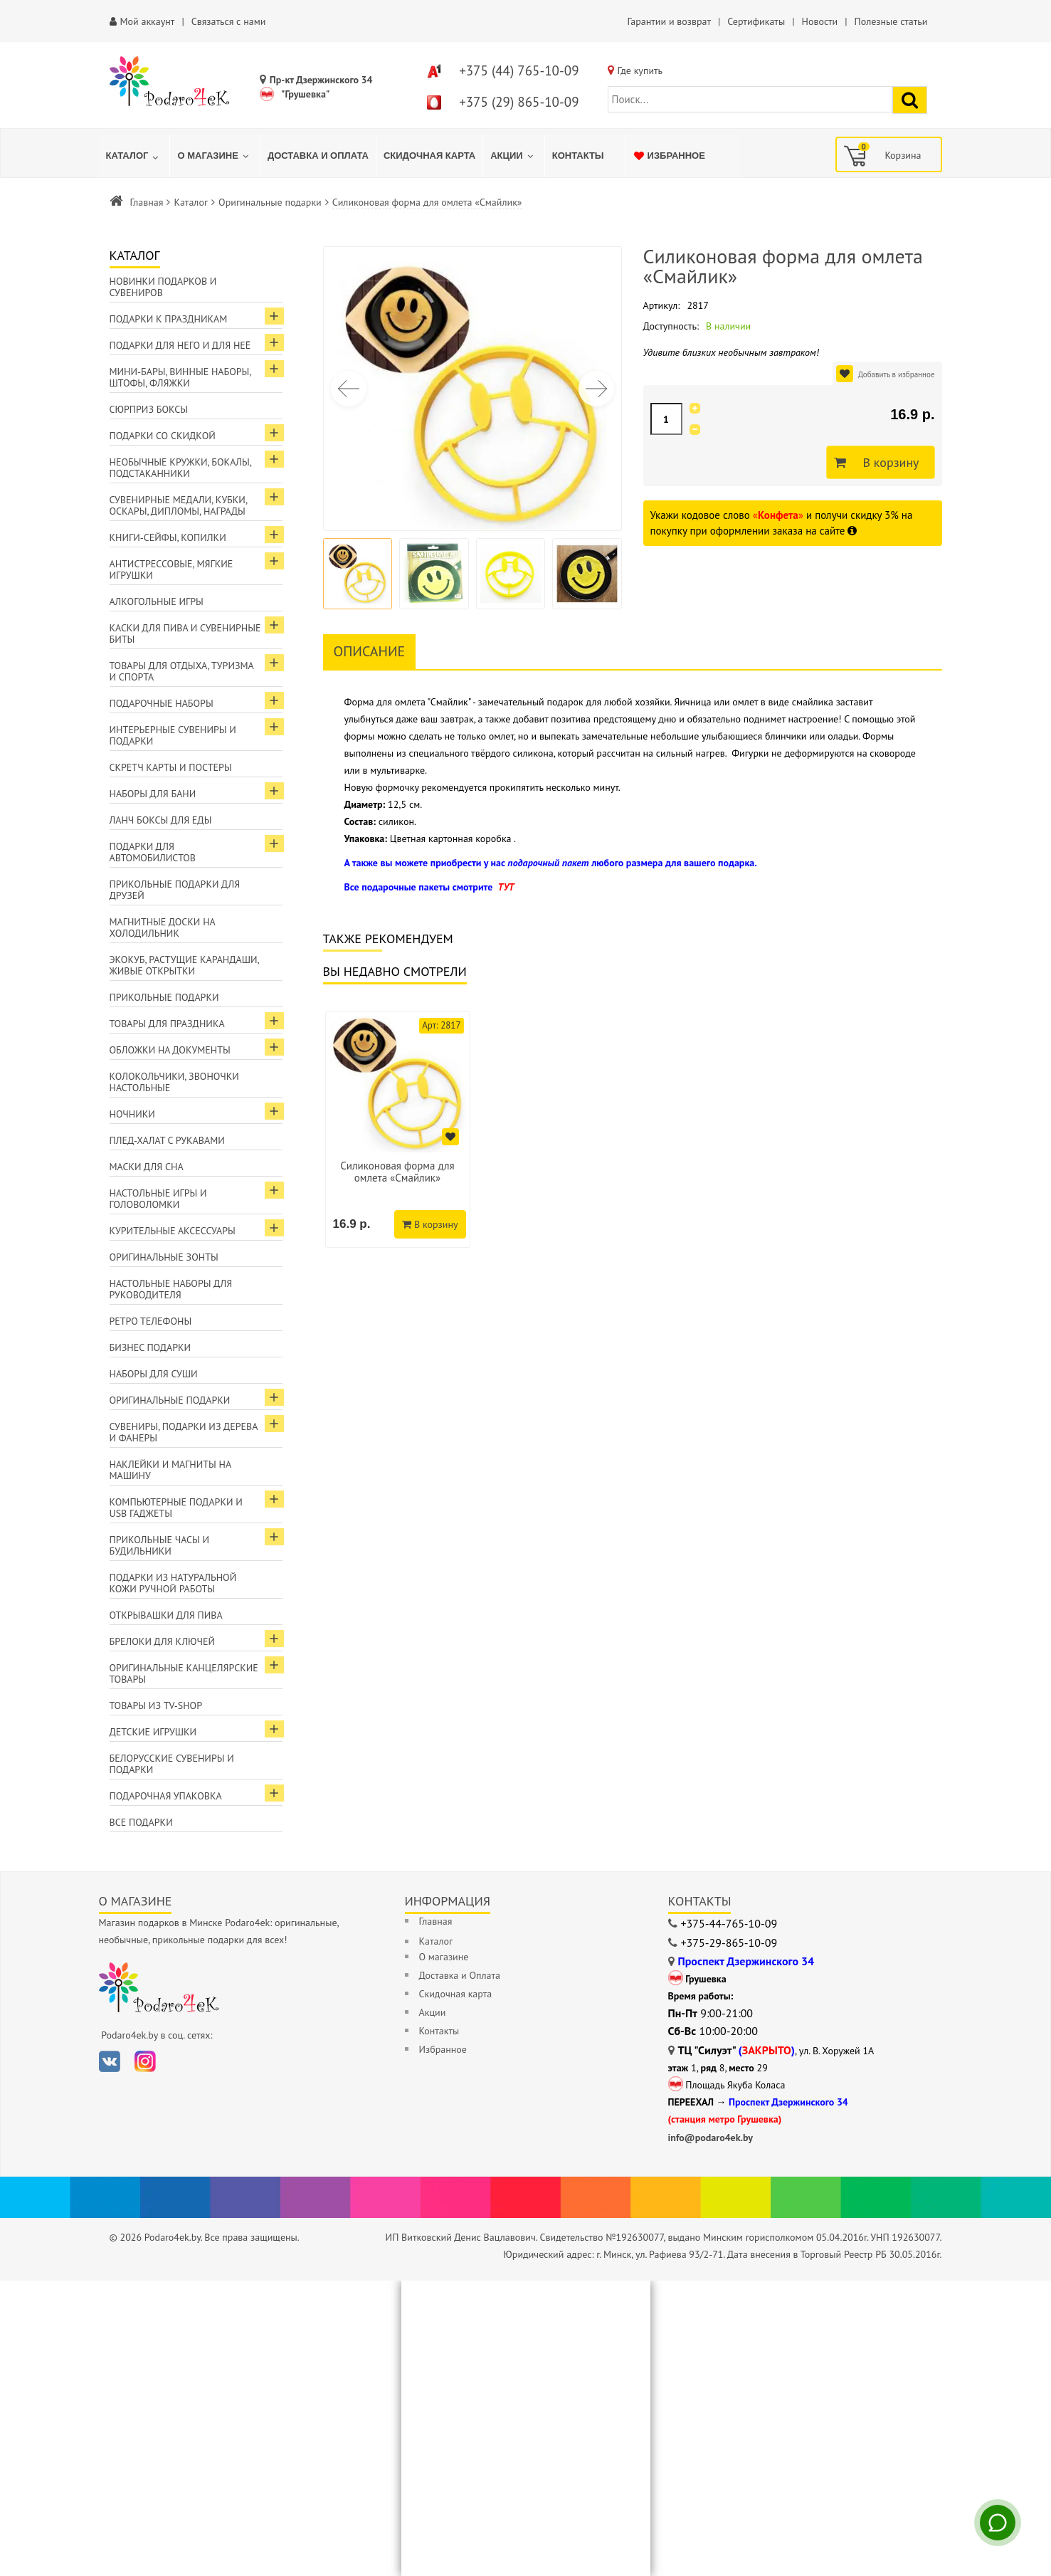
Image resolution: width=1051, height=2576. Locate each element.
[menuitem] (134, 156)
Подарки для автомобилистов (153, 852)
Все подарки (141, 1822)
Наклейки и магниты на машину (171, 1470)
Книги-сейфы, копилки (168, 537)
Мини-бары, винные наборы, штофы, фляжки (181, 377)
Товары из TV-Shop (156, 1705)
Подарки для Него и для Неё (180, 345)
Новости (819, 21)
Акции (432, 2012)
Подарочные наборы (161, 703)
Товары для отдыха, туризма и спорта (182, 671)
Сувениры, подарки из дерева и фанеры (184, 1432)
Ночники (132, 1114)
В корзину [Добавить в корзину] (887, 462)
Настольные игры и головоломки (158, 1199)
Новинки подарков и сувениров (163, 287)
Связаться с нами (228, 21)
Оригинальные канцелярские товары (184, 1673)
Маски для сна (147, 1166)
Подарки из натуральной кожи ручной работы (173, 1583)
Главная (147, 202)
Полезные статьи (891, 21)
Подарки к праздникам (169, 318)
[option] (397, 1129)
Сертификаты (756, 21)
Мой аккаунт (147, 21)
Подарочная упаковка (166, 1795)
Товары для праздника (167, 1023)
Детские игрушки (153, 1731)
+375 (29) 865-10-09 (519, 101)
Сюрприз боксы (149, 409)
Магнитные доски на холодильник (163, 927)
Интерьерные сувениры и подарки (173, 735)
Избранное (443, 2049)
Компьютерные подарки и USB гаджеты (176, 1507)
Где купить (640, 70)
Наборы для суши (154, 1373)
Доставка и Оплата (459, 1975)
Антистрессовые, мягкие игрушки (171, 569)
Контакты (439, 2030)
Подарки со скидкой (163, 435)
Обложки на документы (170, 1049)
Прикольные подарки (164, 997)
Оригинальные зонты (164, 1257)
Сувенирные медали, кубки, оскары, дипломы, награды (179, 505)
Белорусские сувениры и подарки (172, 1764)
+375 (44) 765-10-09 (519, 70)
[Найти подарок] (909, 100)
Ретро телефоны (151, 1321)
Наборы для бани (153, 793)
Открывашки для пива (166, 1615)
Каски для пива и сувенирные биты (185, 633)
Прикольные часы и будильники (160, 1545)
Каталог (191, 202)
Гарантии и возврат (669, 21)
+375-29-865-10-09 (729, 1942)
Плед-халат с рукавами (167, 1140)
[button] (596, 388)
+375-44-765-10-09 (729, 1923)
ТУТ (505, 886)
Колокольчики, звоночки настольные (174, 1082)
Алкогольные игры (157, 601)
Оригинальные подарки (270, 202)
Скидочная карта (455, 1993)
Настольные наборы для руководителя (171, 1289)
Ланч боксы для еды (161, 820)
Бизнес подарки (150, 1347)
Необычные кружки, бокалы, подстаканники (181, 468)
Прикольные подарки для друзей (175, 890)
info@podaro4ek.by (711, 2137)
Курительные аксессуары (173, 1230)
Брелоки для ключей (162, 1641)
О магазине (444, 1956)
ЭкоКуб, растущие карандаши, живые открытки (185, 965)
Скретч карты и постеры (171, 767)
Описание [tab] (370, 651)
